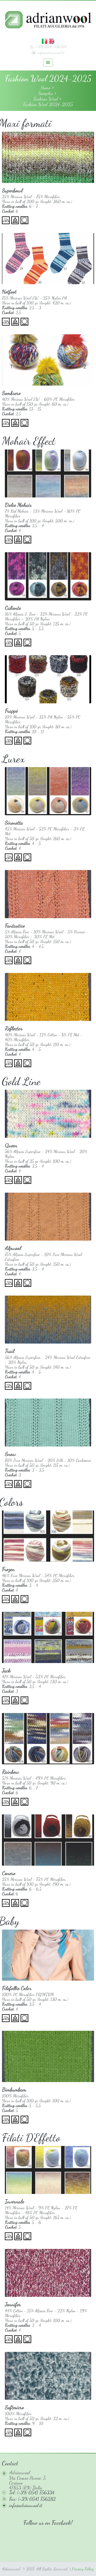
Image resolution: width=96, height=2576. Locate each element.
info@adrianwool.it (48, 52)
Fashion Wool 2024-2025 (48, 104)
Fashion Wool (45, 99)
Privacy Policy (83, 2568)
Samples (45, 93)
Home (45, 87)
